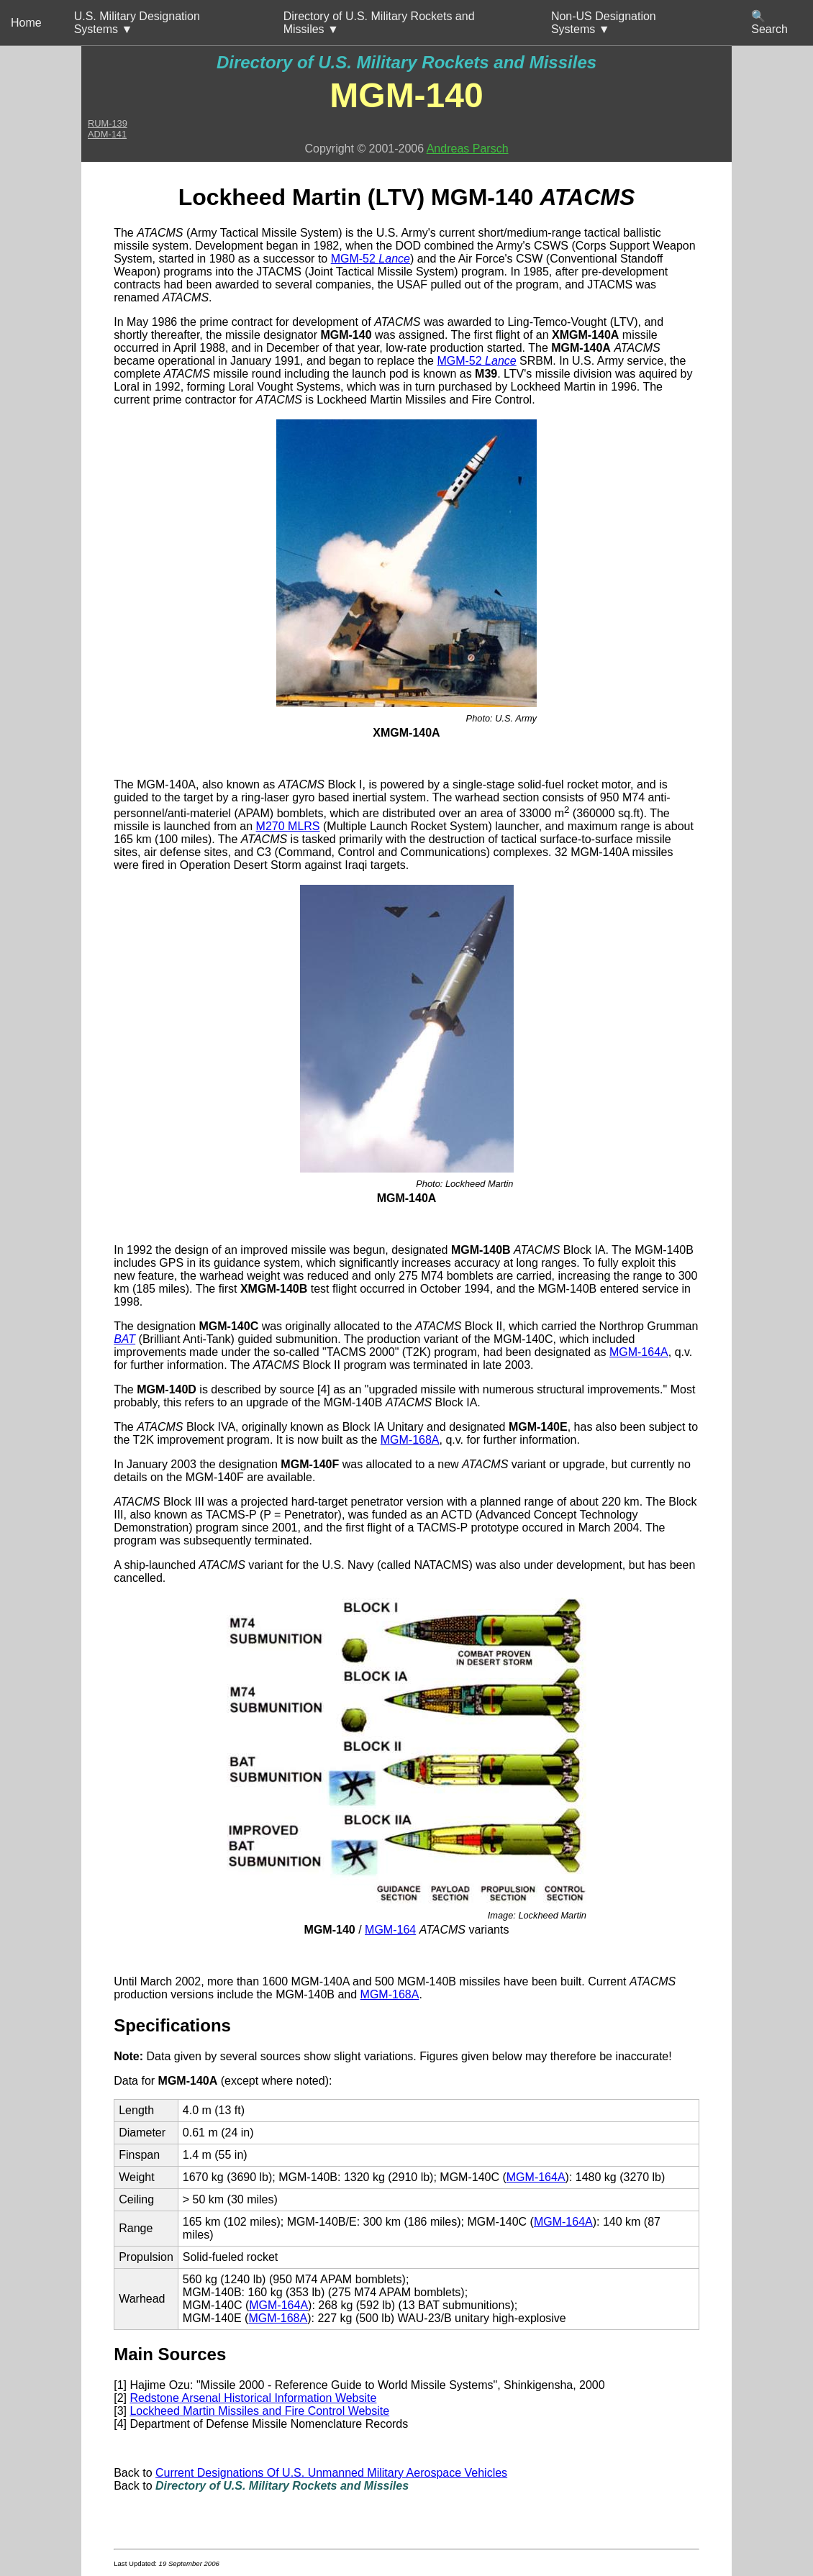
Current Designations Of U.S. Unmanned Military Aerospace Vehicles (331, 2473)
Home (26, 23)
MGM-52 (370, 258)
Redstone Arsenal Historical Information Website (253, 2398)
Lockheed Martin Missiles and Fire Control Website (259, 2411)
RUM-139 (107, 123)
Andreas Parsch (468, 148)
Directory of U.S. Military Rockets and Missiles (406, 62)
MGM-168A (410, 1440)
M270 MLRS (288, 826)
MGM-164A (638, 1352)
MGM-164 (390, 1930)
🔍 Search (769, 22)
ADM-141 (107, 134)
